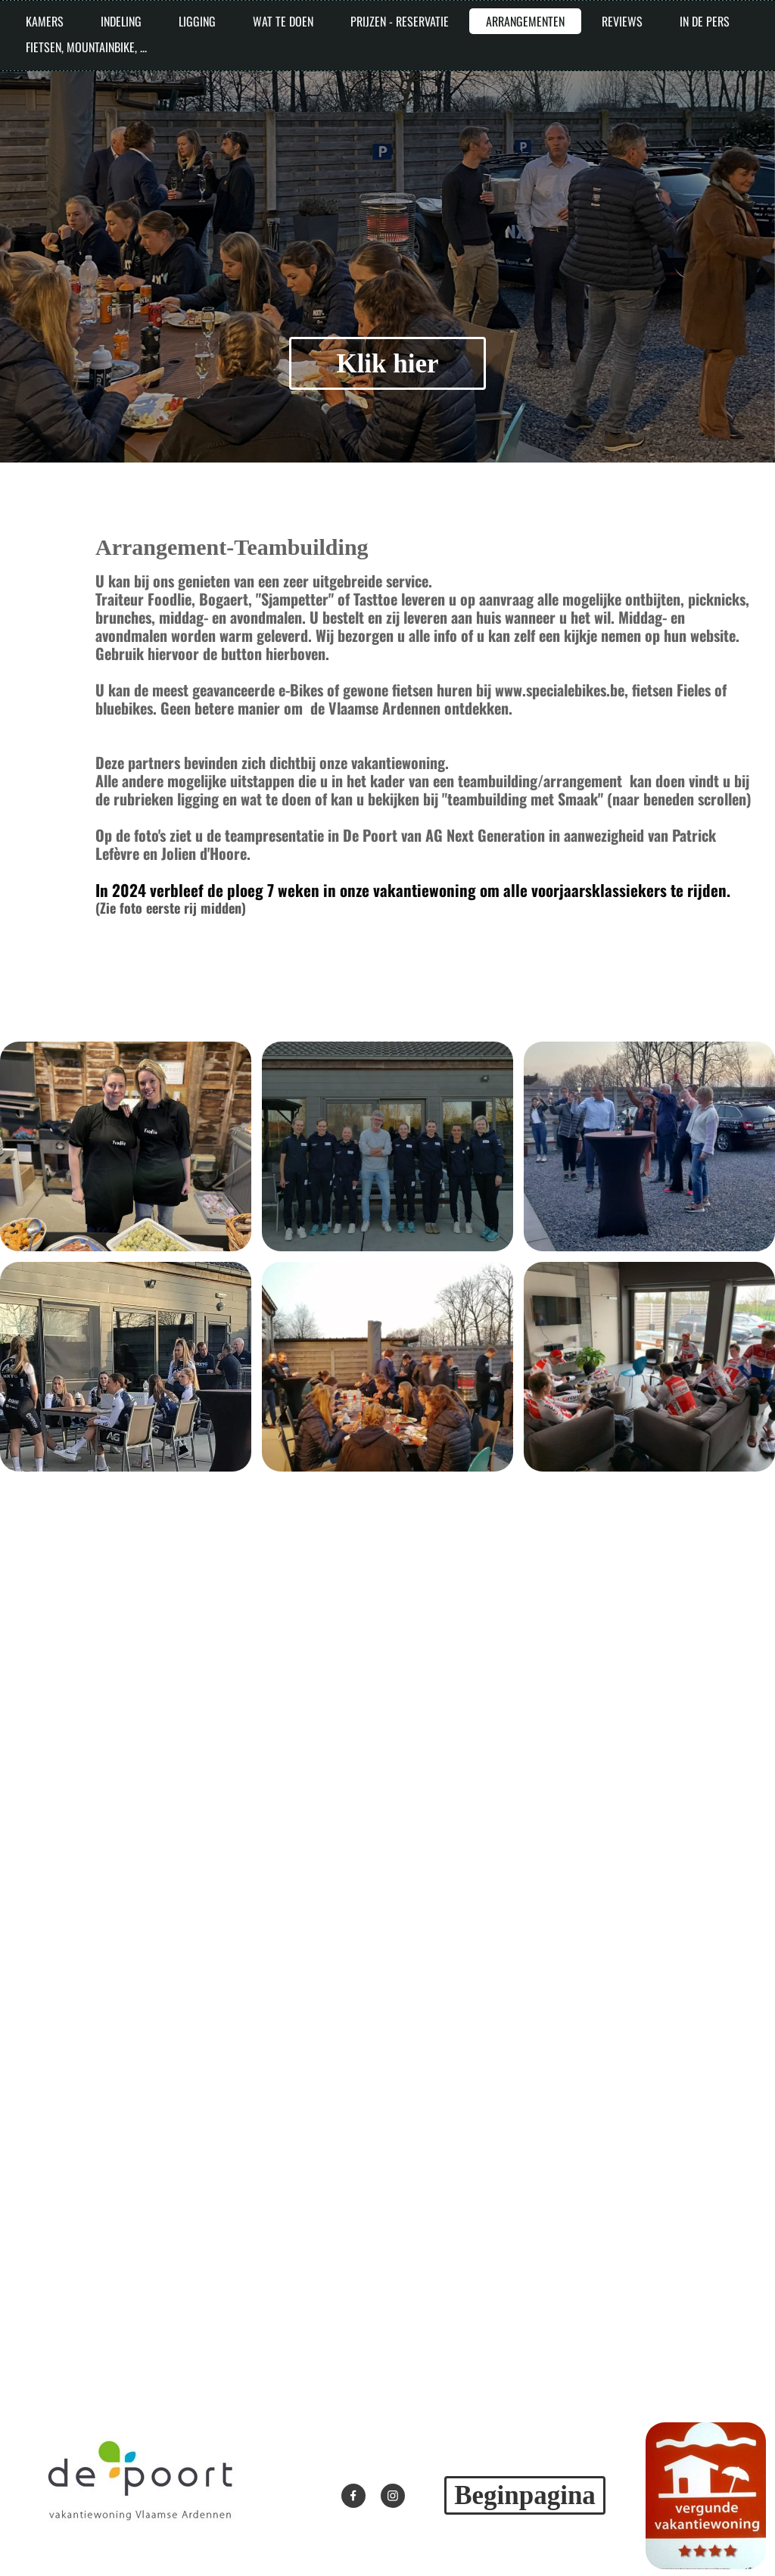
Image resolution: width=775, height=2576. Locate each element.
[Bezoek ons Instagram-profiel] (393, 2496)
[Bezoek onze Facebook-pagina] (353, 2496)
